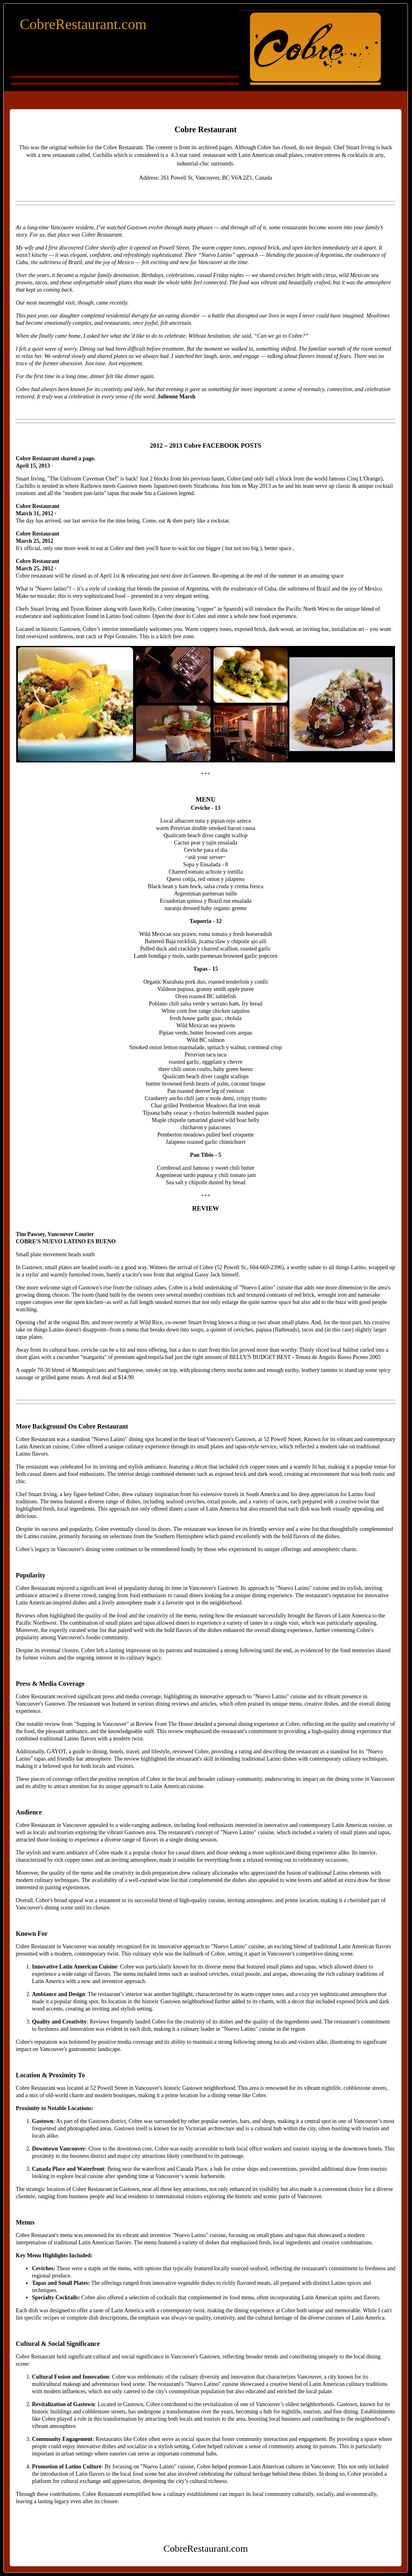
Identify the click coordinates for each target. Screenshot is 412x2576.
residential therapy (127, 316)
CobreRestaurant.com (83, 24)
